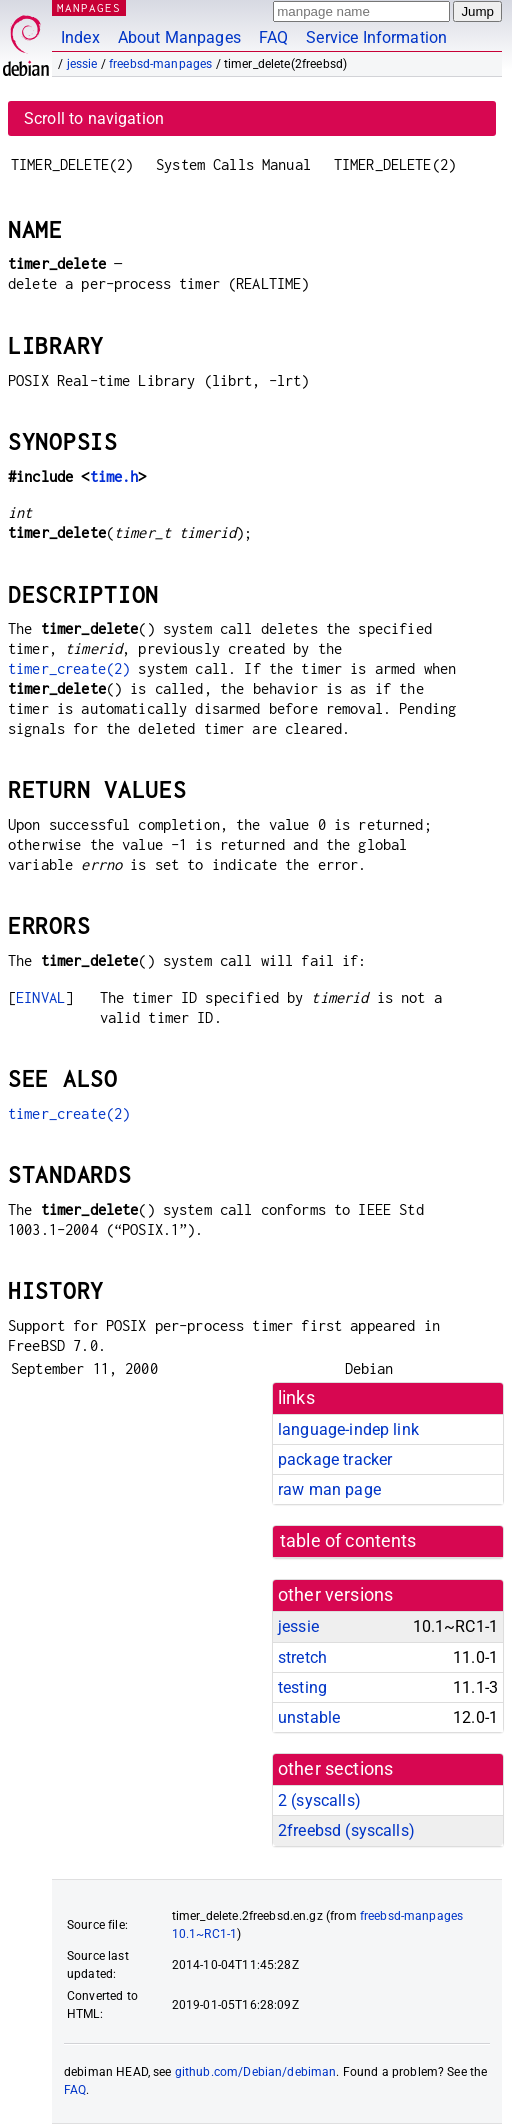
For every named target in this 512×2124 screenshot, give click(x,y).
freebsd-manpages (160, 64)
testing (302, 1687)
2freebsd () (346, 1830)
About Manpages (179, 37)
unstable (309, 1717)
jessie (82, 64)
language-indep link (348, 1429)
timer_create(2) (69, 668)
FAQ (273, 37)
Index (80, 37)
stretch (302, 1657)
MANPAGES (89, 7)
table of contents (348, 1541)
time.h (114, 476)
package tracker (335, 1459)
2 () (319, 1800)
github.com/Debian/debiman (256, 2072)
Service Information (376, 37)
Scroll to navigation (94, 118)
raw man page (329, 1489)
